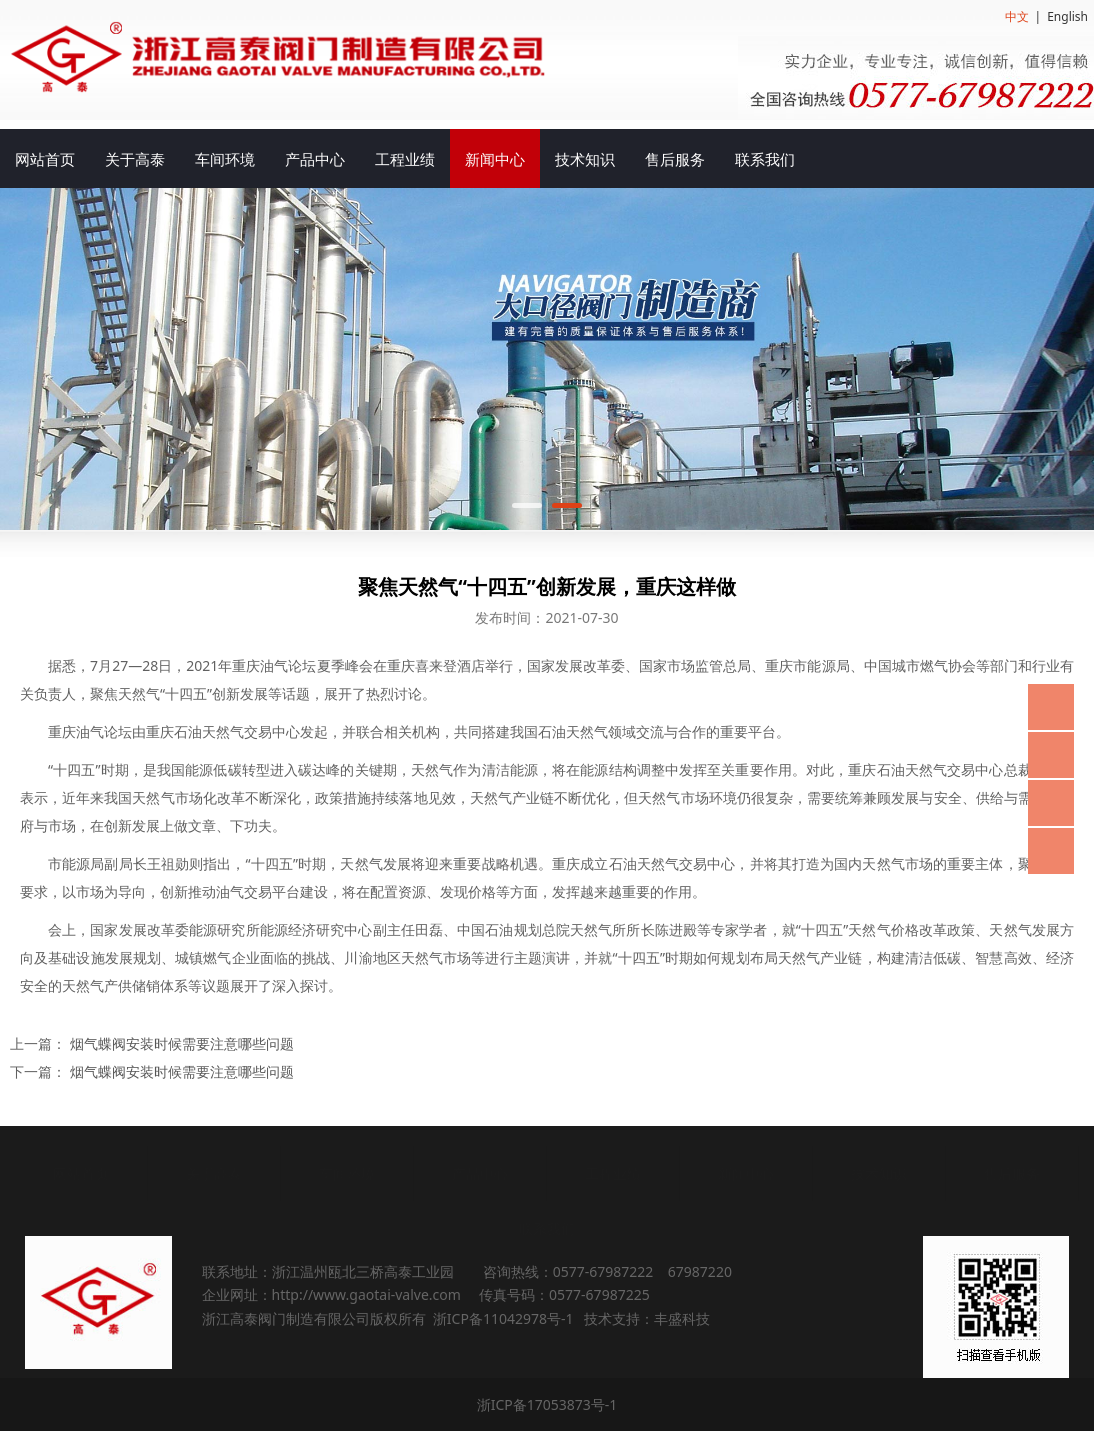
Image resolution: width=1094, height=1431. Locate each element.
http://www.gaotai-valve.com (366, 1294)
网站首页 (45, 159)
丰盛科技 (682, 1318)
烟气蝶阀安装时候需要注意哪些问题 (182, 1043)
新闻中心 (495, 159)
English (1067, 16)
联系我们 (765, 159)
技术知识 (585, 159)
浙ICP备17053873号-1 (547, 1404)
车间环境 (225, 159)
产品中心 (315, 159)
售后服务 (675, 159)
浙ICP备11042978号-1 (503, 1318)
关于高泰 (135, 159)
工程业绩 (405, 159)
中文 (1017, 16)
